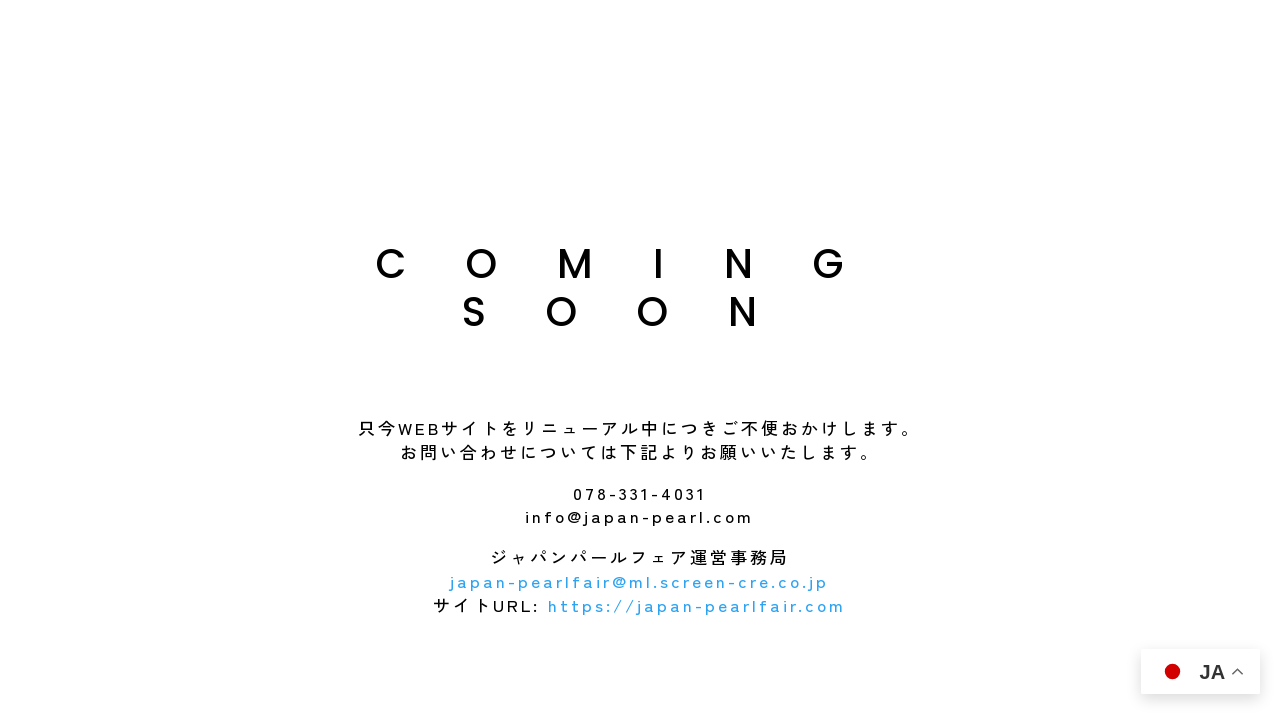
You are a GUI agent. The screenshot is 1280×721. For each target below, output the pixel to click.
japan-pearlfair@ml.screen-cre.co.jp (639, 580)
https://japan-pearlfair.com (697, 604)
